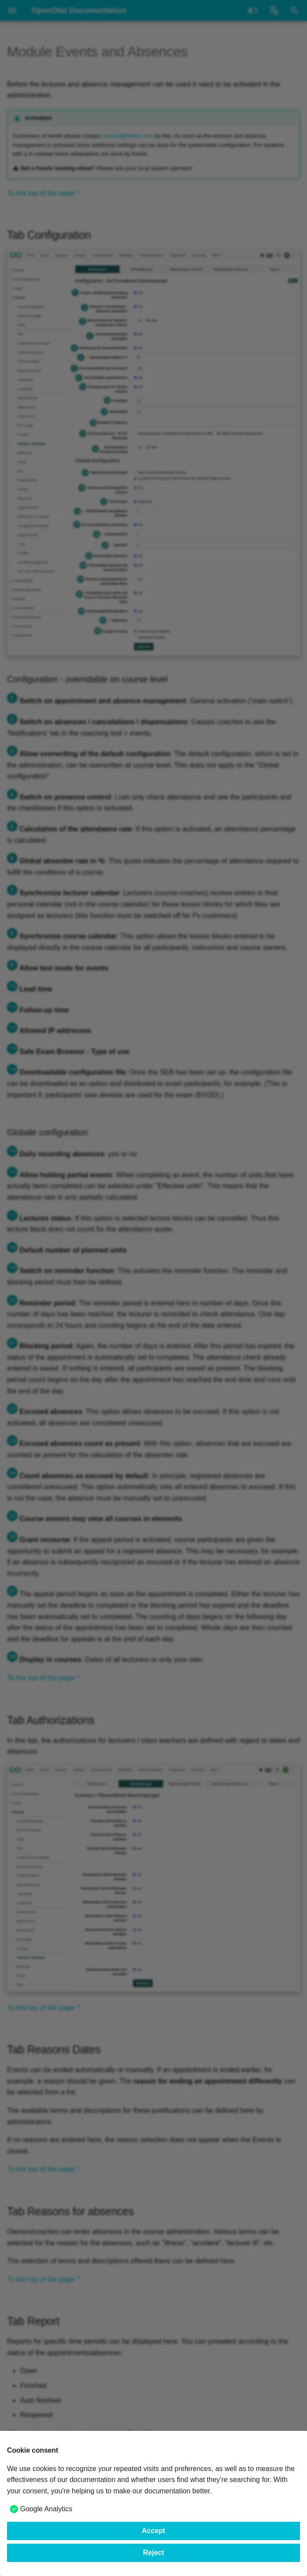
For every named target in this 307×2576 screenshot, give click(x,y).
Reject (153, 2552)
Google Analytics (46, 2509)
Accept (153, 2530)
